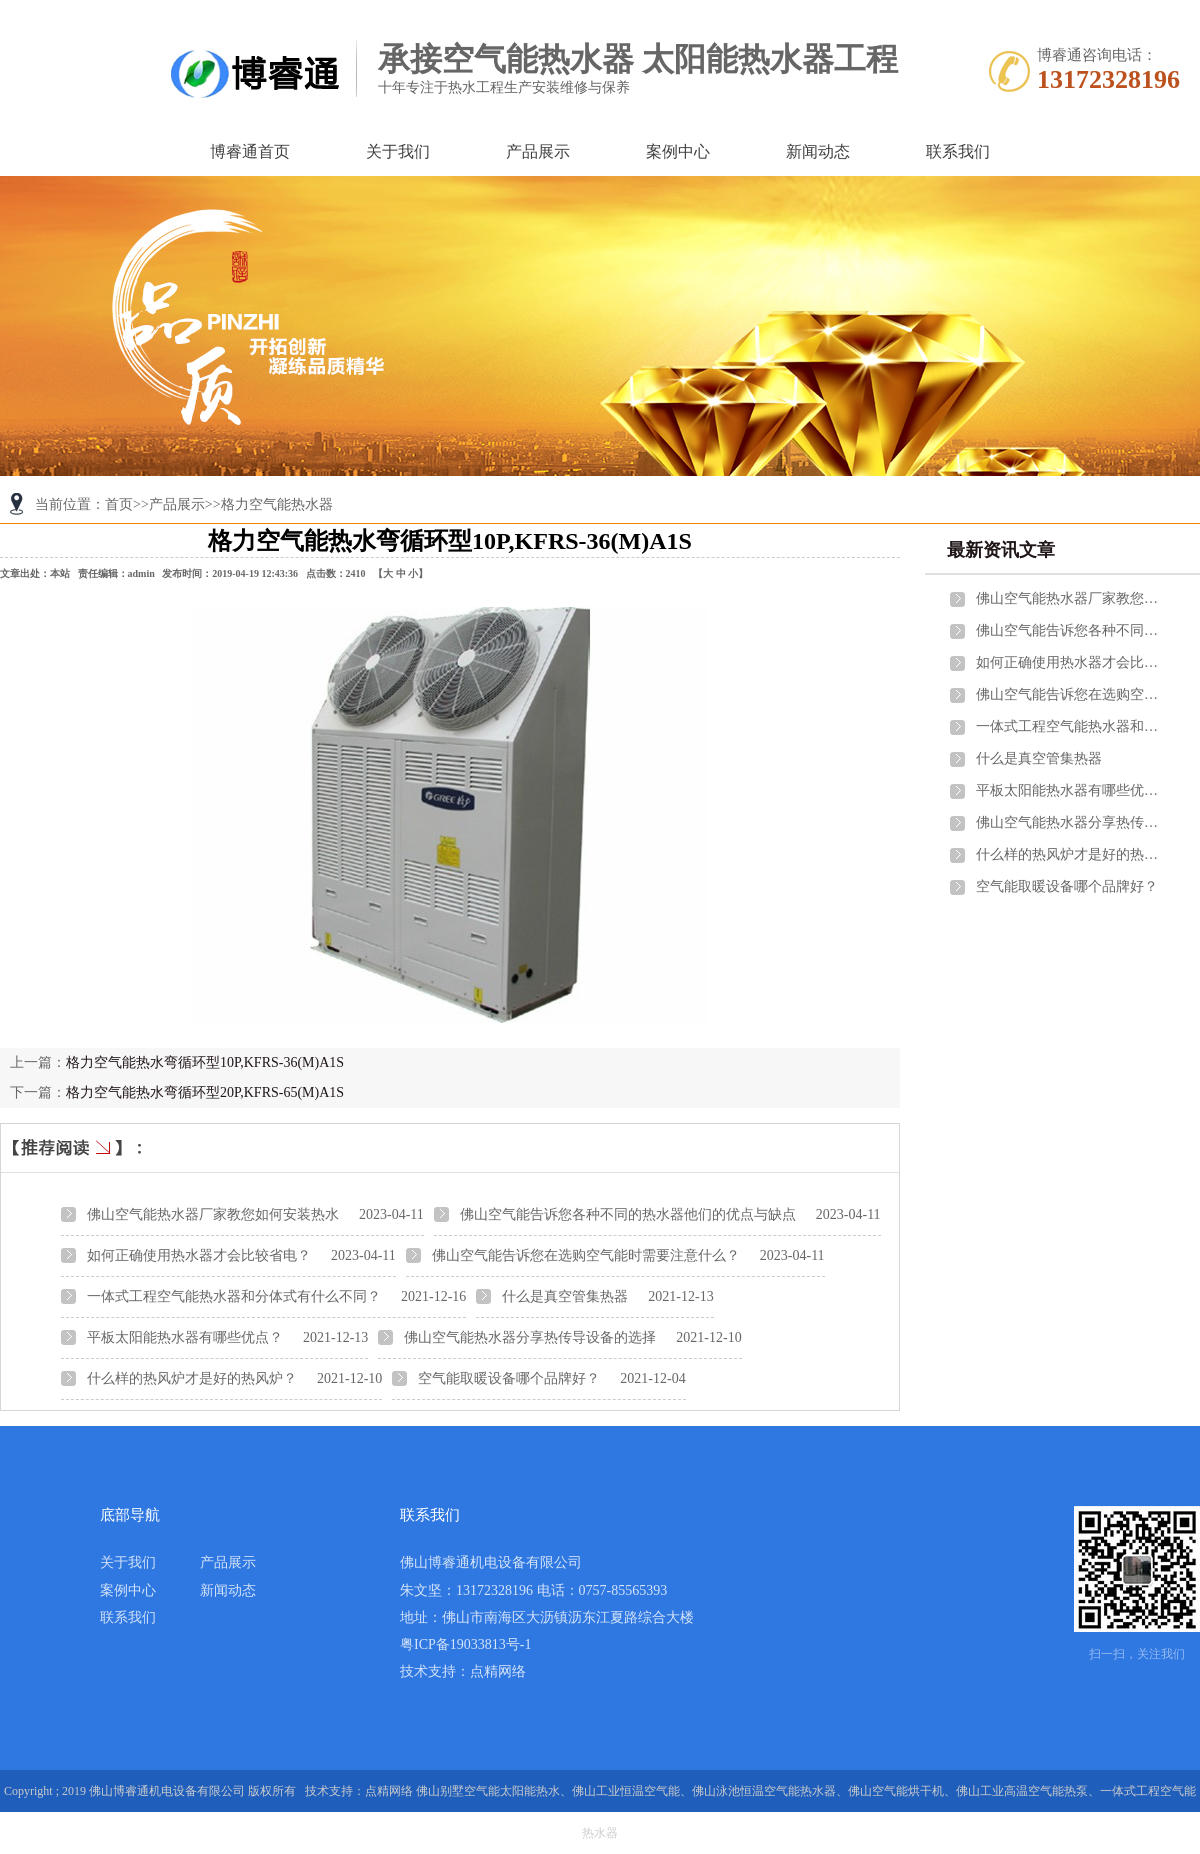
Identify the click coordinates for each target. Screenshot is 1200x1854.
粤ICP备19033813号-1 (465, 1644)
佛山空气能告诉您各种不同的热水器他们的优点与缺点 (628, 1214)
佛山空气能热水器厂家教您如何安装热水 (213, 1214)
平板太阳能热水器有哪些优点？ (185, 1337)
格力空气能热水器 (277, 504)
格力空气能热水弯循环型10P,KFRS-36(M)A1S (205, 1062)
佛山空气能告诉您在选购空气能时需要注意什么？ (586, 1255)
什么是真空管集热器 (565, 1296)
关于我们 (398, 151)
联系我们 (958, 151)
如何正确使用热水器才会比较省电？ (199, 1255)
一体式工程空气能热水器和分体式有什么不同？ (234, 1296)
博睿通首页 (250, 151)
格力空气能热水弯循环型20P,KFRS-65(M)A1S (205, 1092)
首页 (119, 504)
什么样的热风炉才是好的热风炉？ (192, 1378)
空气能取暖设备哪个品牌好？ (509, 1378)
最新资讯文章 (1001, 550)
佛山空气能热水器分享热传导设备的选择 (530, 1337)
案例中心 (678, 151)
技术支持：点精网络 (463, 1671)
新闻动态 (818, 151)
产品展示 (538, 151)
